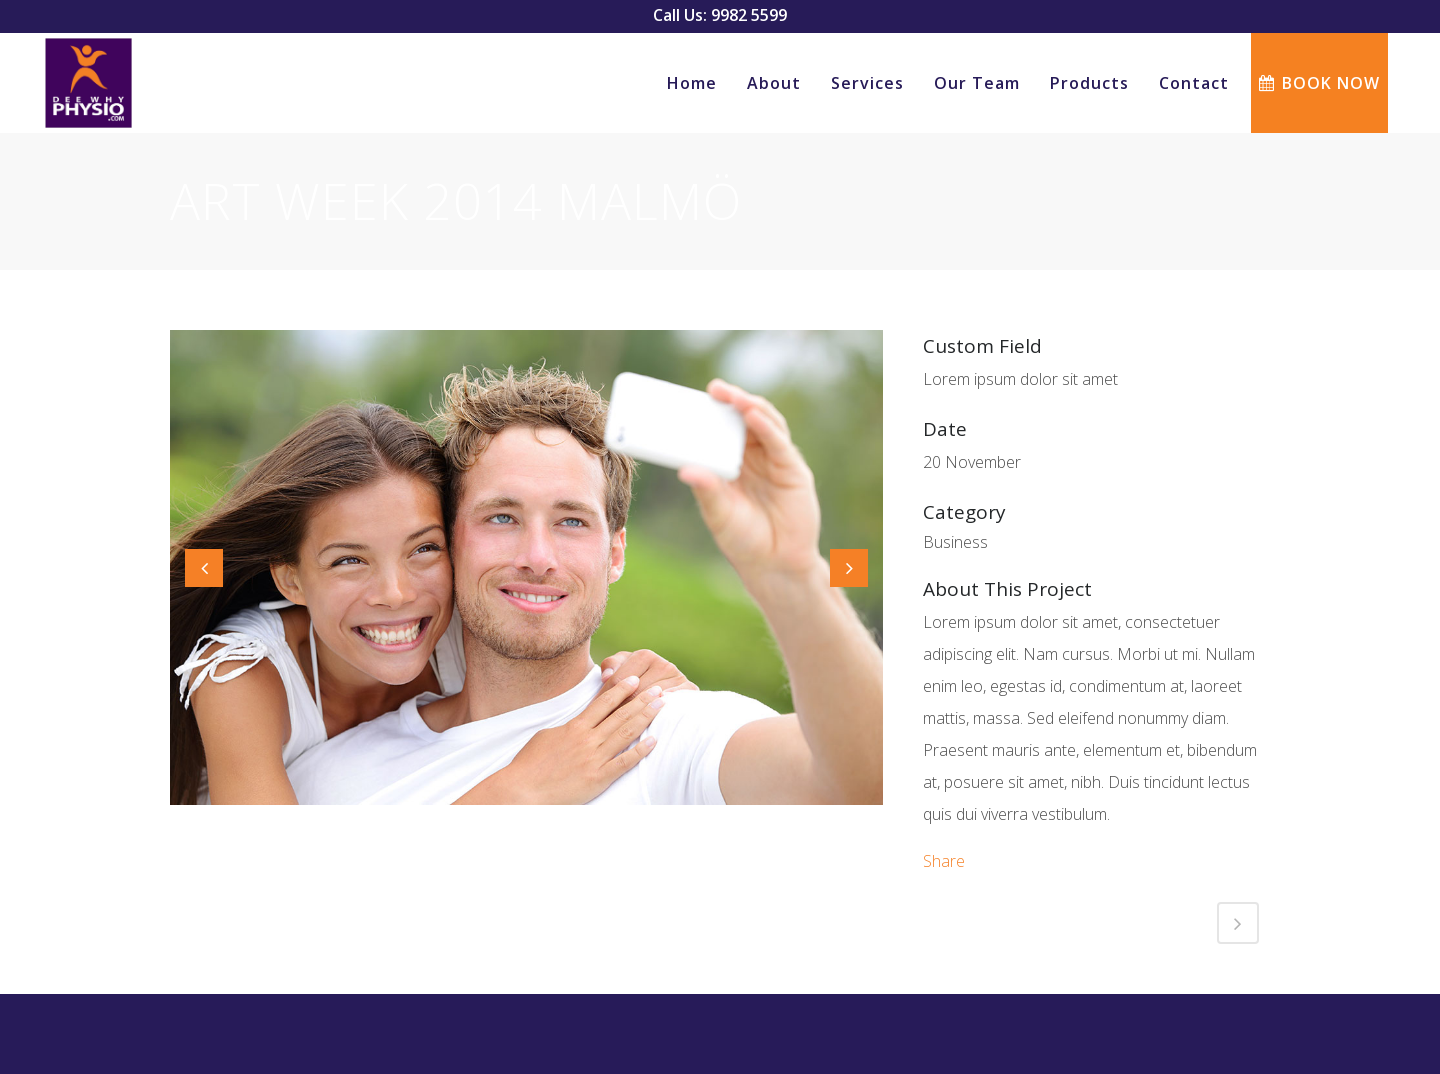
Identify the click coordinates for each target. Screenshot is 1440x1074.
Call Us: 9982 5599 (720, 15)
